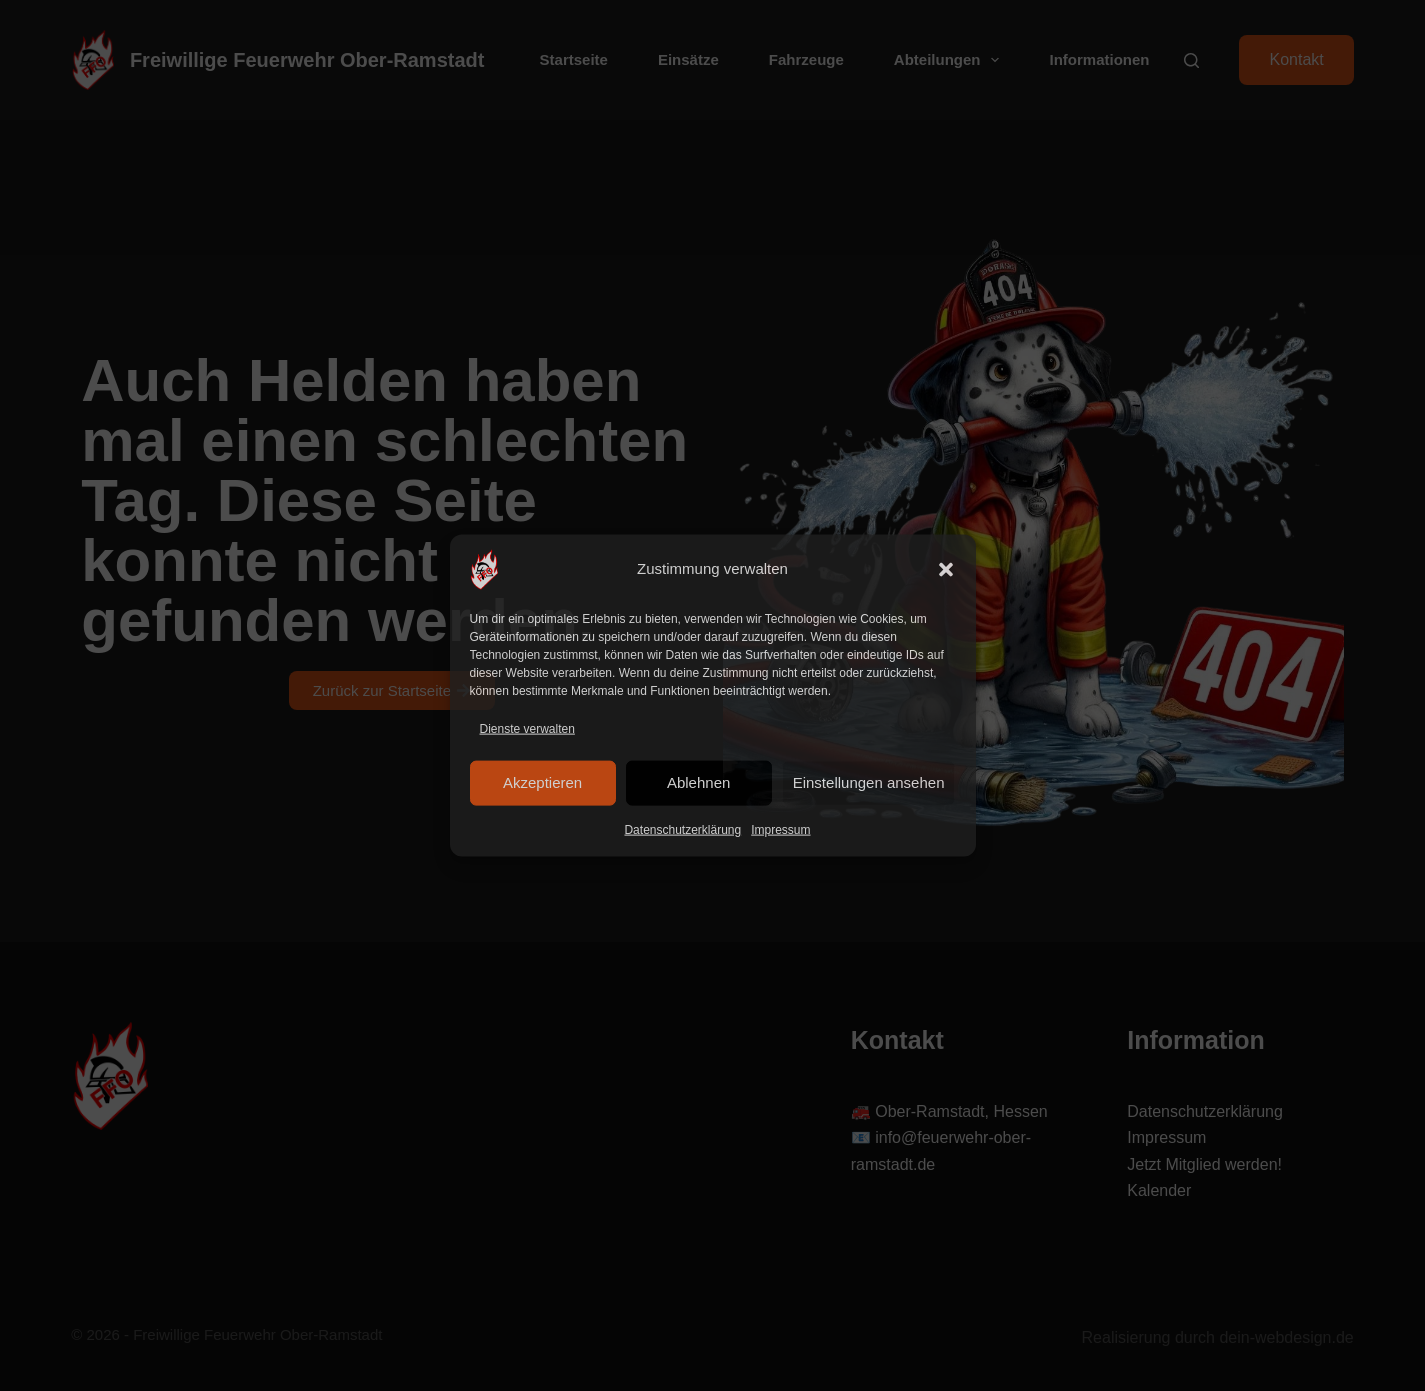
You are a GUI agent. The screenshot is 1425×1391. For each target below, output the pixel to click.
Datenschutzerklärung (682, 830)
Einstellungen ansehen (869, 782)
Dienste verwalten (527, 728)
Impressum (780, 830)
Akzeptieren (542, 782)
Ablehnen (698, 782)
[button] (946, 569)
